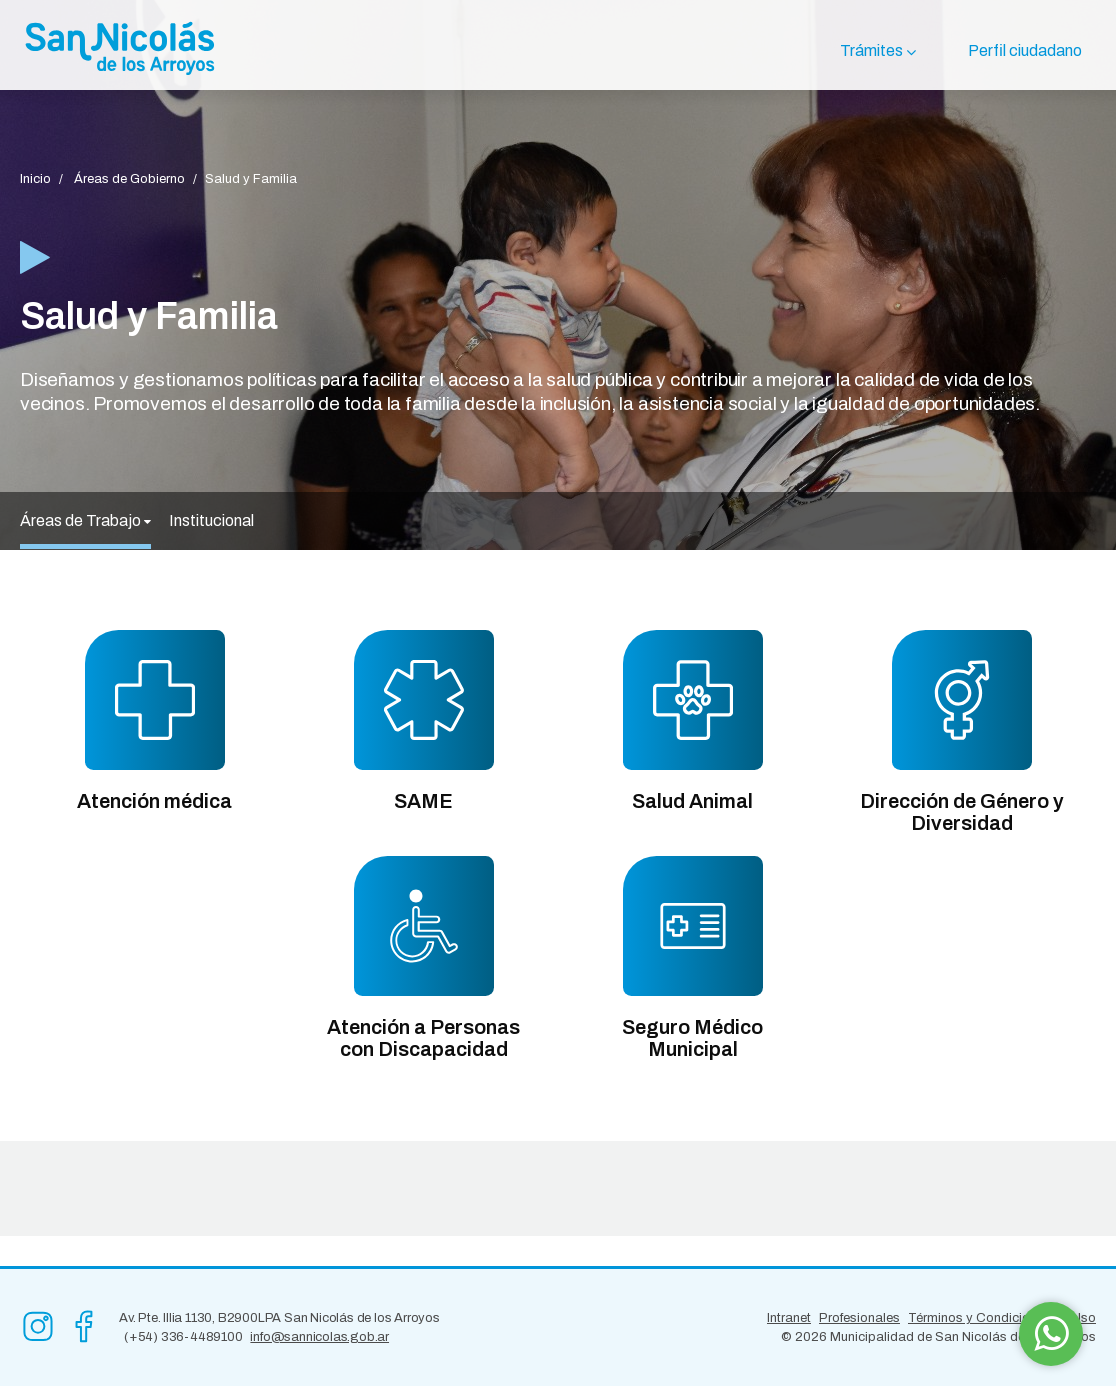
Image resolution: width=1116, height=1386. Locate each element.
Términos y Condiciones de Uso (1002, 1318)
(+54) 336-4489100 (183, 1337)
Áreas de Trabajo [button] (85, 520)
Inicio (35, 179)
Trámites (871, 50)
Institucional (211, 520)
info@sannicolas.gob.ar (319, 1337)
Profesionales (859, 1318)
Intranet (789, 1318)
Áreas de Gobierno (129, 179)
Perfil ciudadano (1025, 50)
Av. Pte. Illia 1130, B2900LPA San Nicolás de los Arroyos (279, 1318)
